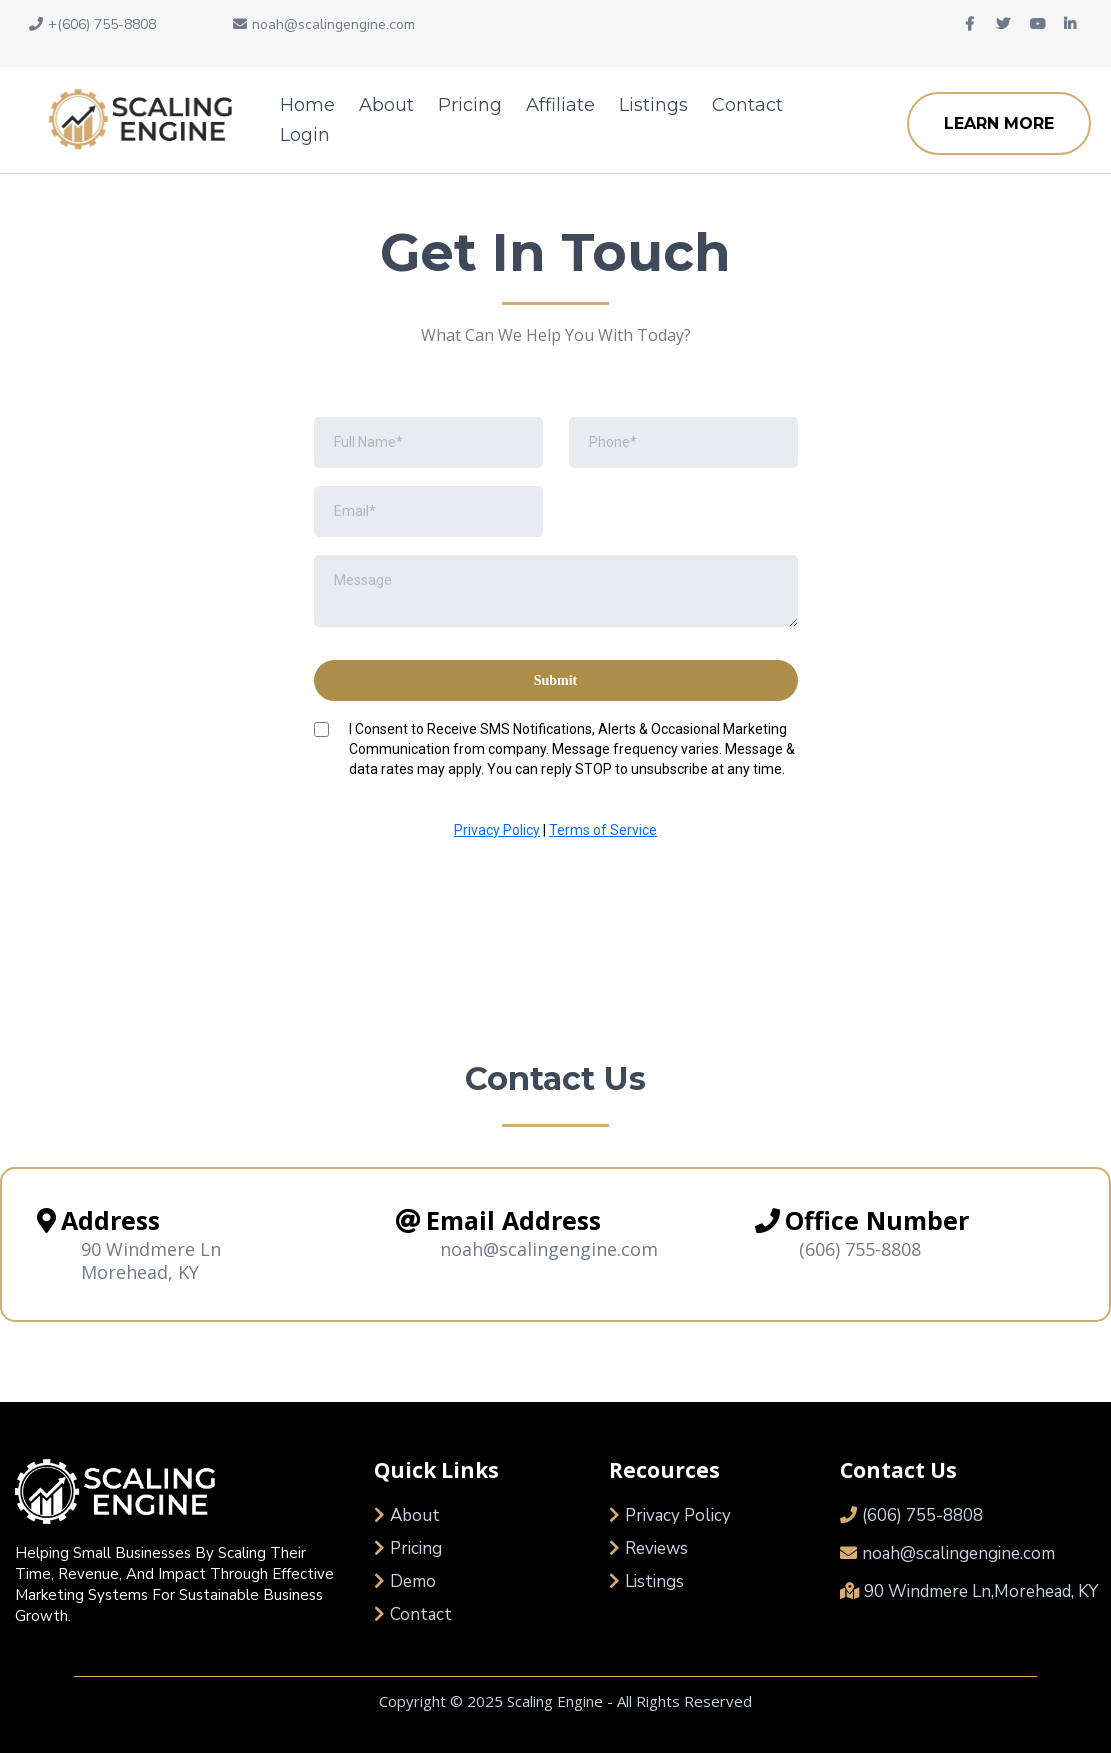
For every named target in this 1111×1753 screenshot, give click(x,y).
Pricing (470, 105)
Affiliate (560, 105)
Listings (653, 105)
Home (307, 105)
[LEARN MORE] (999, 123)
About (386, 105)
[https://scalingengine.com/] (135, 119)
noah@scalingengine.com (958, 1553)
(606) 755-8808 (860, 1249)
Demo (413, 1581)
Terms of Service (603, 830)
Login (305, 135)
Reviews (656, 1548)
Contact (747, 105)
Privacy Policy (497, 830)
